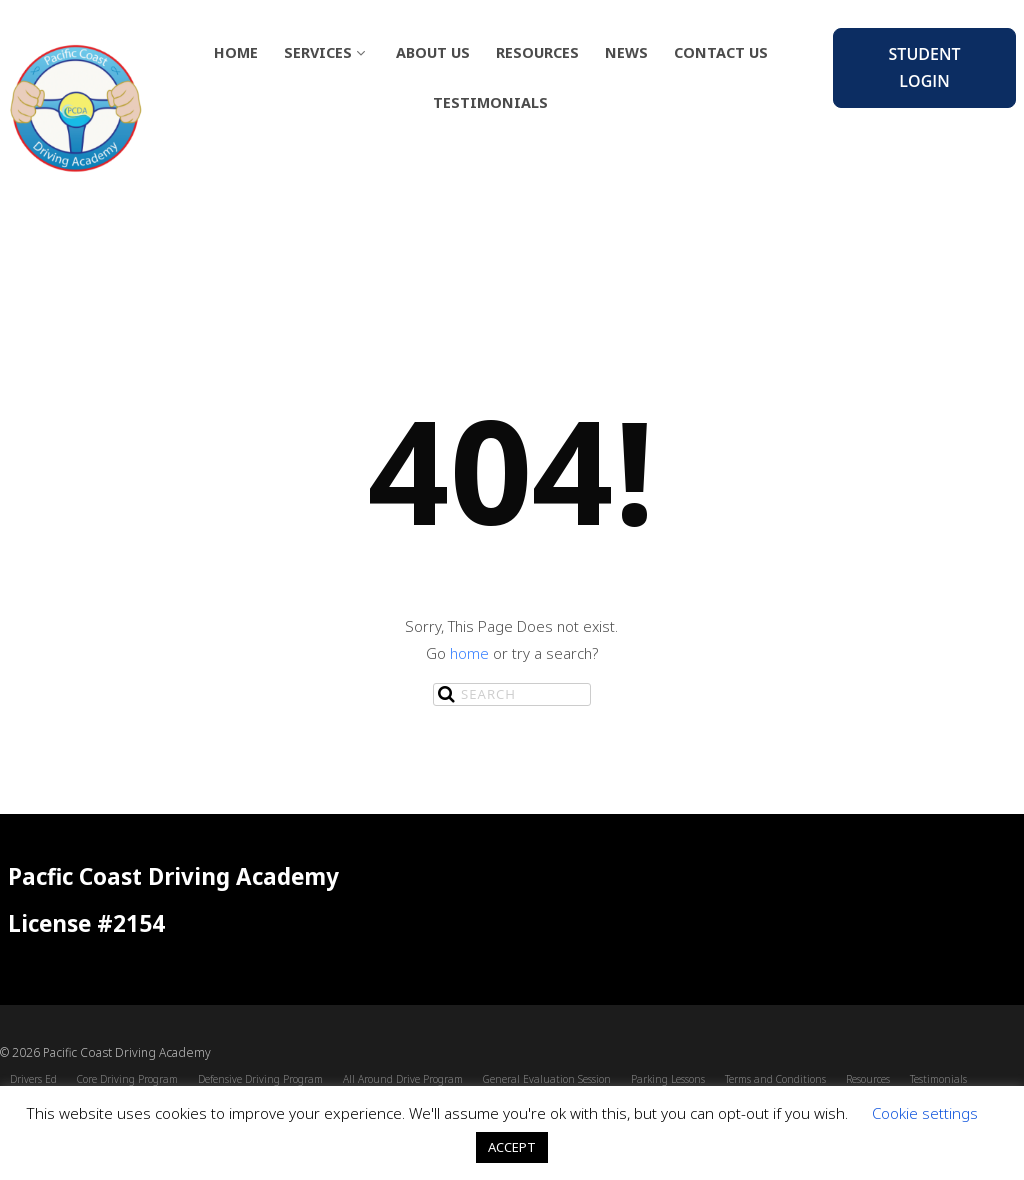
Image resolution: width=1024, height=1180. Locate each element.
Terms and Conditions (775, 1079)
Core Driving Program (127, 1079)
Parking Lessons (668, 1079)
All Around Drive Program (403, 1079)
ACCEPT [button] (512, 1147)
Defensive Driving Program (260, 1079)
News (626, 52)
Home (236, 52)
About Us (433, 52)
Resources (537, 52)
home (469, 653)
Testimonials (490, 102)
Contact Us (721, 52)
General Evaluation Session (547, 1079)
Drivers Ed (33, 1079)
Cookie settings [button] (925, 1113)
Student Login (925, 67)
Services (327, 52)
